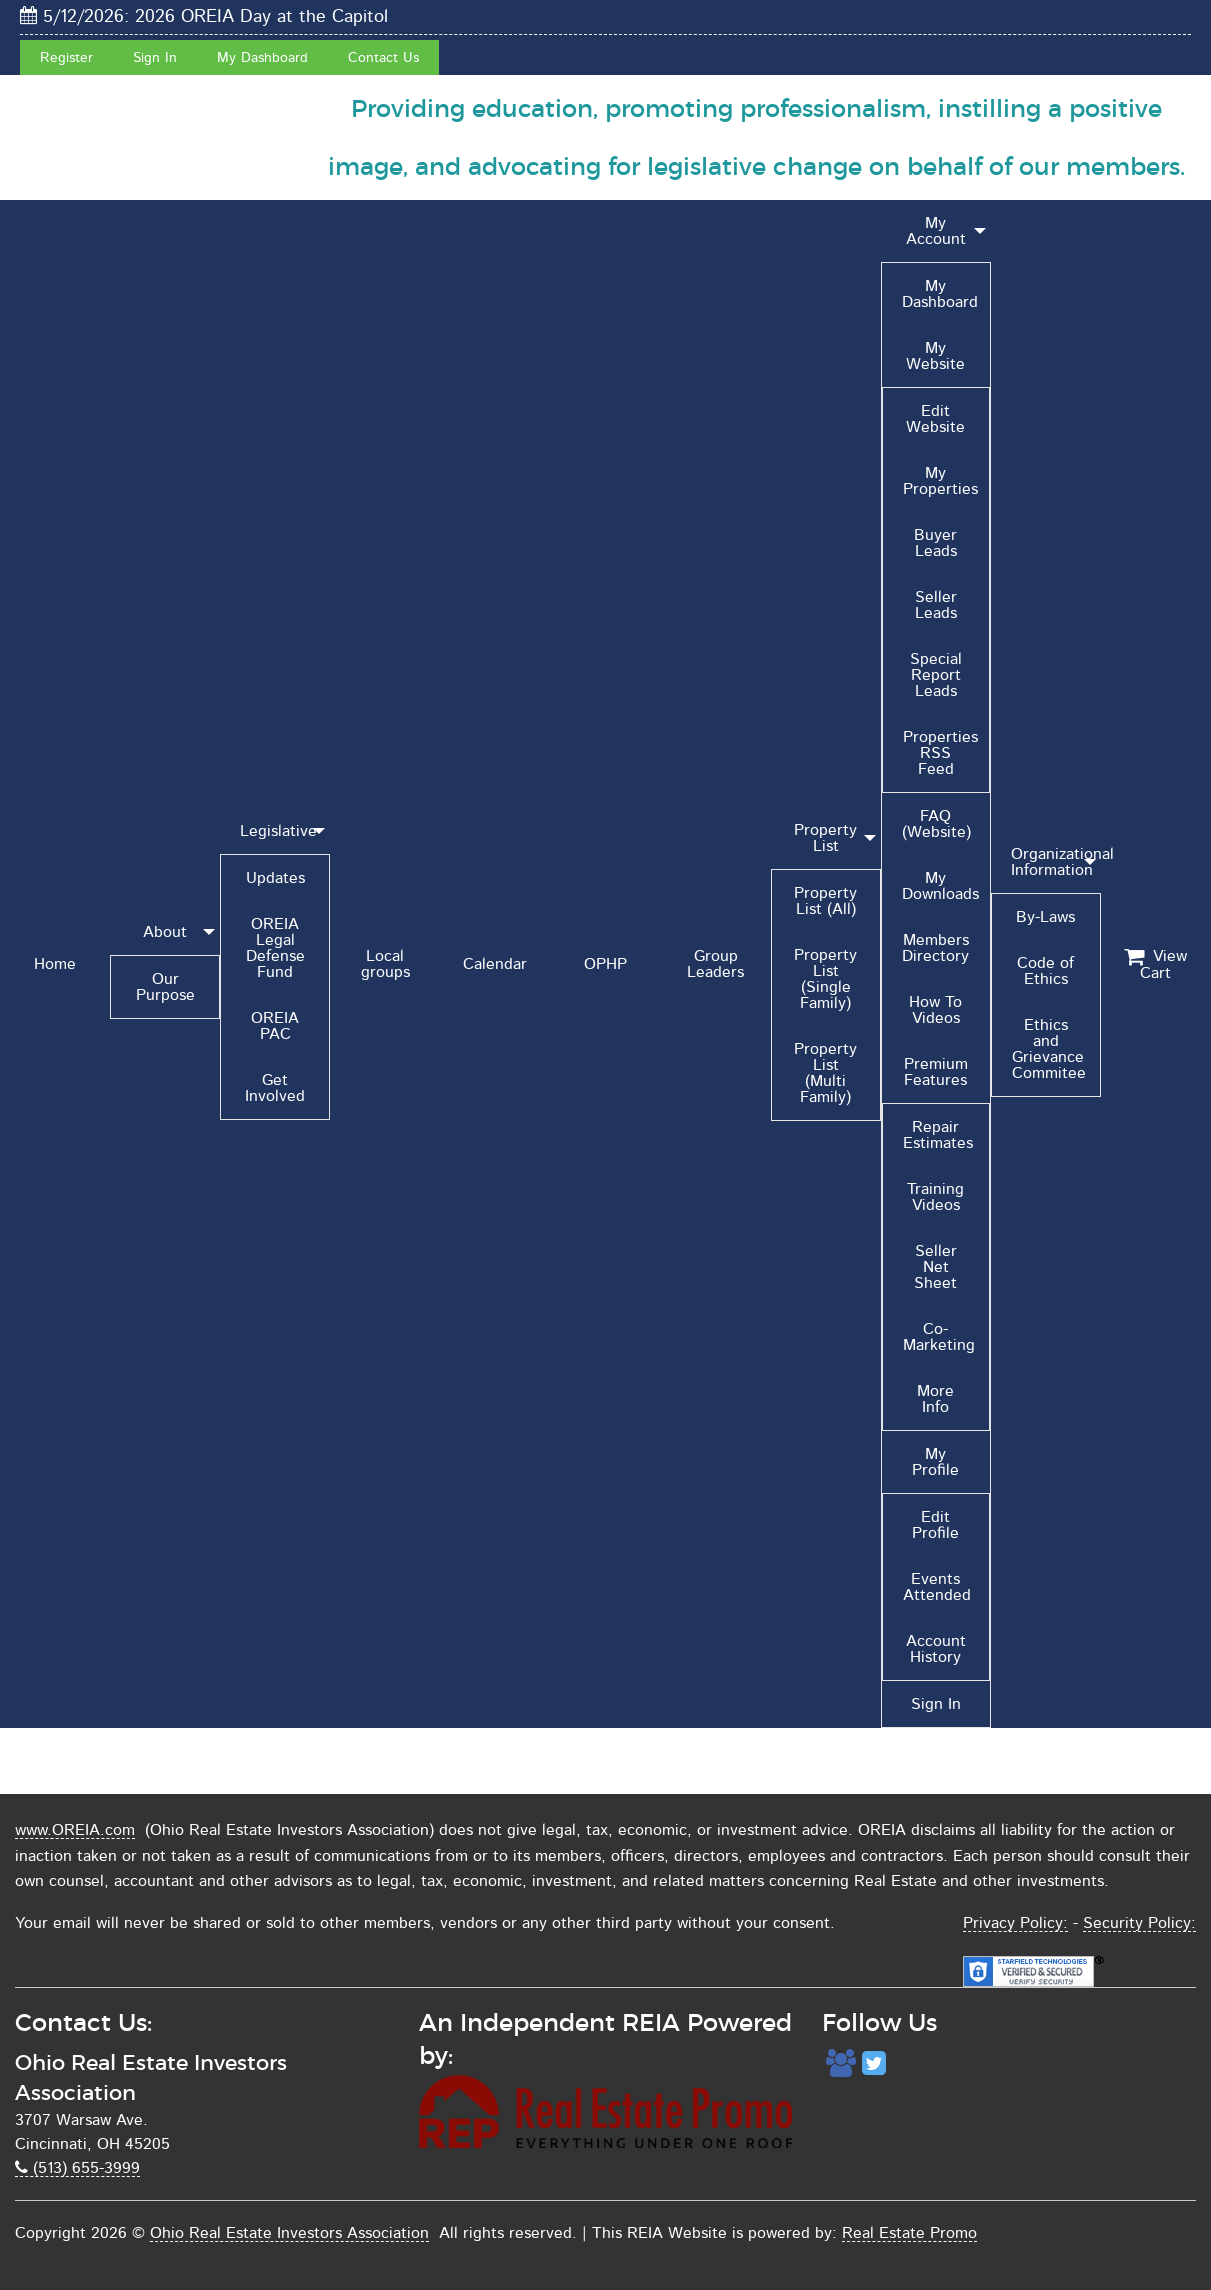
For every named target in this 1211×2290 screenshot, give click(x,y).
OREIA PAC (275, 1026)
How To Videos (935, 1010)
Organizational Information (1056, 862)
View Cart (1155, 964)
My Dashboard (262, 57)
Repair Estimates (938, 1135)
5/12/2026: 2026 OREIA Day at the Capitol (204, 16)
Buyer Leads (935, 543)
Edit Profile (935, 1525)
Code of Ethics (1045, 971)
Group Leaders (715, 964)
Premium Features (936, 1072)
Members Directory (935, 948)
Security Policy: (1139, 1923)
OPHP (605, 964)
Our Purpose (165, 987)
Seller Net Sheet (935, 1267)
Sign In (155, 57)
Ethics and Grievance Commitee (1049, 1049)
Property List (825, 838)
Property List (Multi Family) (825, 1073)
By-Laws (1045, 917)
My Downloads (940, 886)
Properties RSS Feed (940, 753)
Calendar (495, 964)
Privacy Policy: (1015, 1923)
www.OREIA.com (75, 1830)
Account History (936, 1649)
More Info (935, 1399)
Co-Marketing (939, 1337)
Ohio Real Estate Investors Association (289, 2233)
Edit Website (935, 419)
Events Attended (937, 1587)
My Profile (935, 1462)
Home (55, 964)
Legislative (278, 831)
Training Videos (935, 1197)
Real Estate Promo (909, 2233)
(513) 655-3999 (77, 2168)
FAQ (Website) (936, 824)
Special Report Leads (936, 675)
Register (66, 57)
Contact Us (383, 57)
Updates (275, 878)
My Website (935, 356)
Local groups (385, 964)
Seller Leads (936, 605)
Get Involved (275, 1088)
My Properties (940, 481)
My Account (936, 231)
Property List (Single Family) (825, 979)
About (165, 932)
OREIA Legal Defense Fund (275, 948)
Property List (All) (825, 901)
